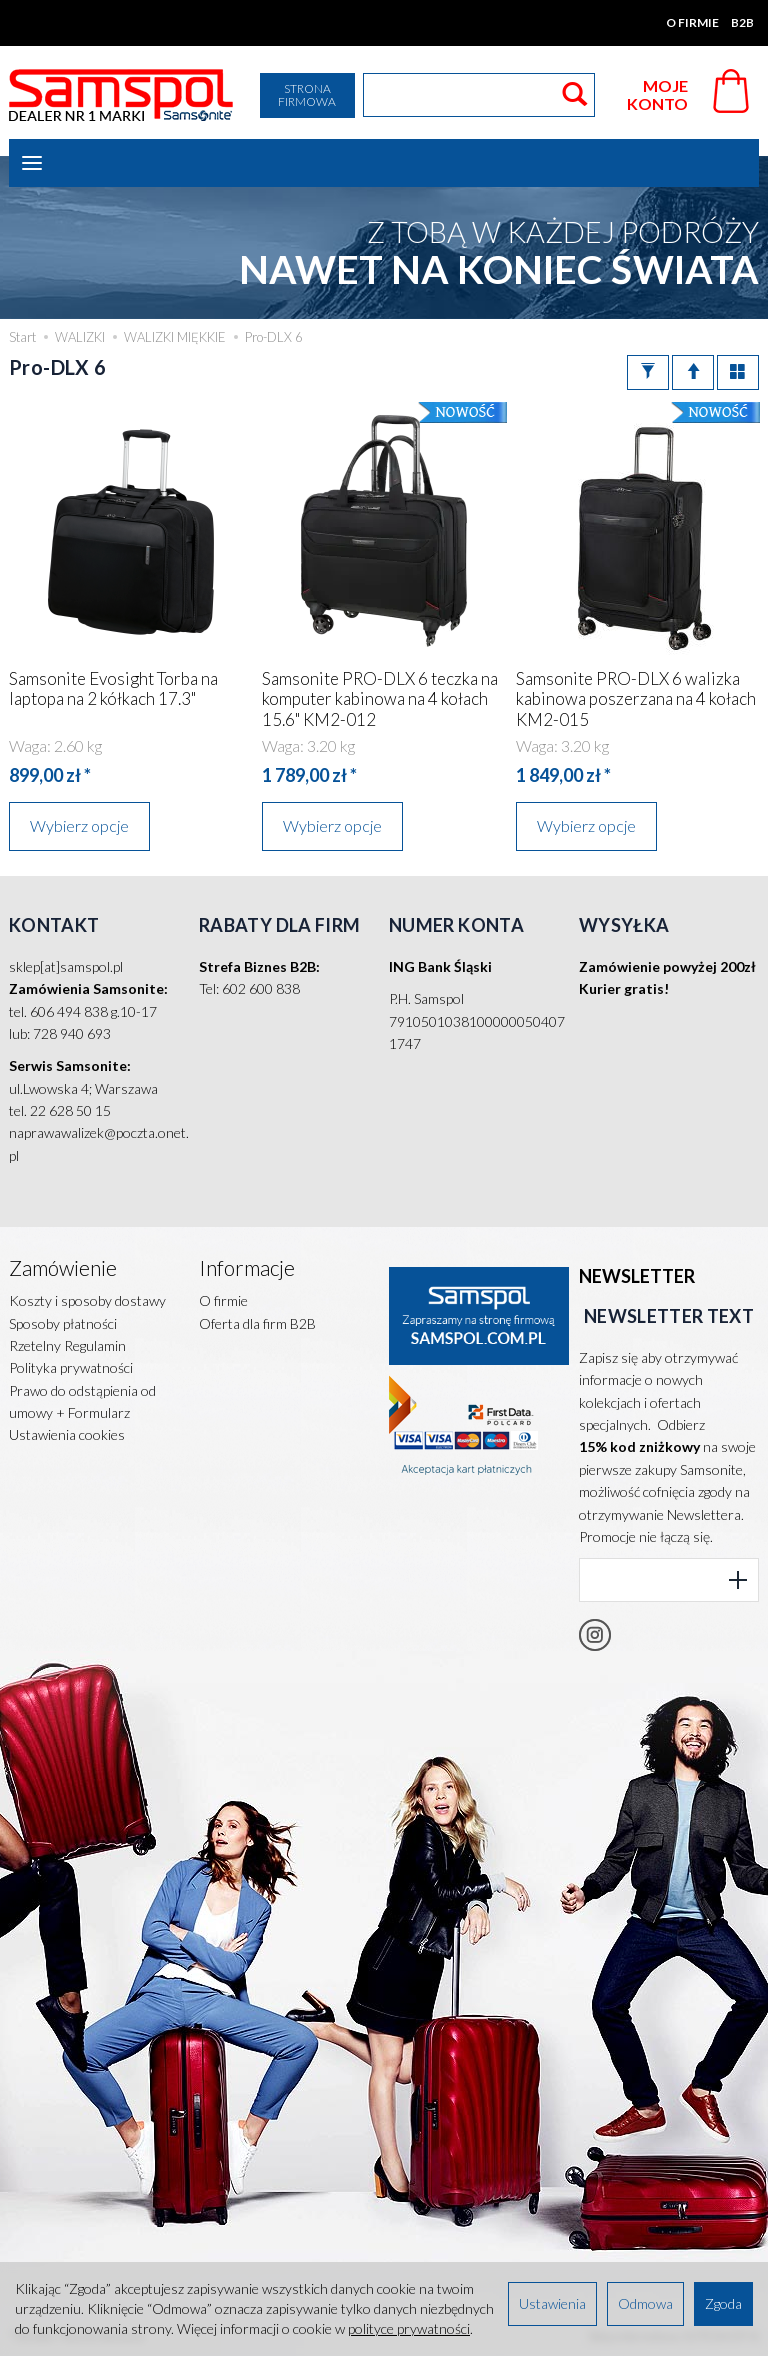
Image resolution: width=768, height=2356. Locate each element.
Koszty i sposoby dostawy (87, 1300)
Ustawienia (552, 2303)
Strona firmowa (307, 95)
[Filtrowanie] (648, 372)
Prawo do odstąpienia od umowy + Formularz (82, 1401)
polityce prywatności (409, 2328)
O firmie (692, 22)
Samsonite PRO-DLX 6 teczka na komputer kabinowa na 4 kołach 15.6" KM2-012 (380, 699)
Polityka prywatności (71, 1367)
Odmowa (645, 2303)
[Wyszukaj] (574, 95)
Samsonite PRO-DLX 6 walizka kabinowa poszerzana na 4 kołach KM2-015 (636, 699)
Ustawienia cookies (67, 1434)
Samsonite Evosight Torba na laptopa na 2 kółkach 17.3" (113, 688)
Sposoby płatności (63, 1323)
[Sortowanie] (693, 372)
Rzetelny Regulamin (67, 1345)
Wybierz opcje (79, 825)
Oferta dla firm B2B (257, 1323)
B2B (742, 22)
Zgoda (723, 2303)
